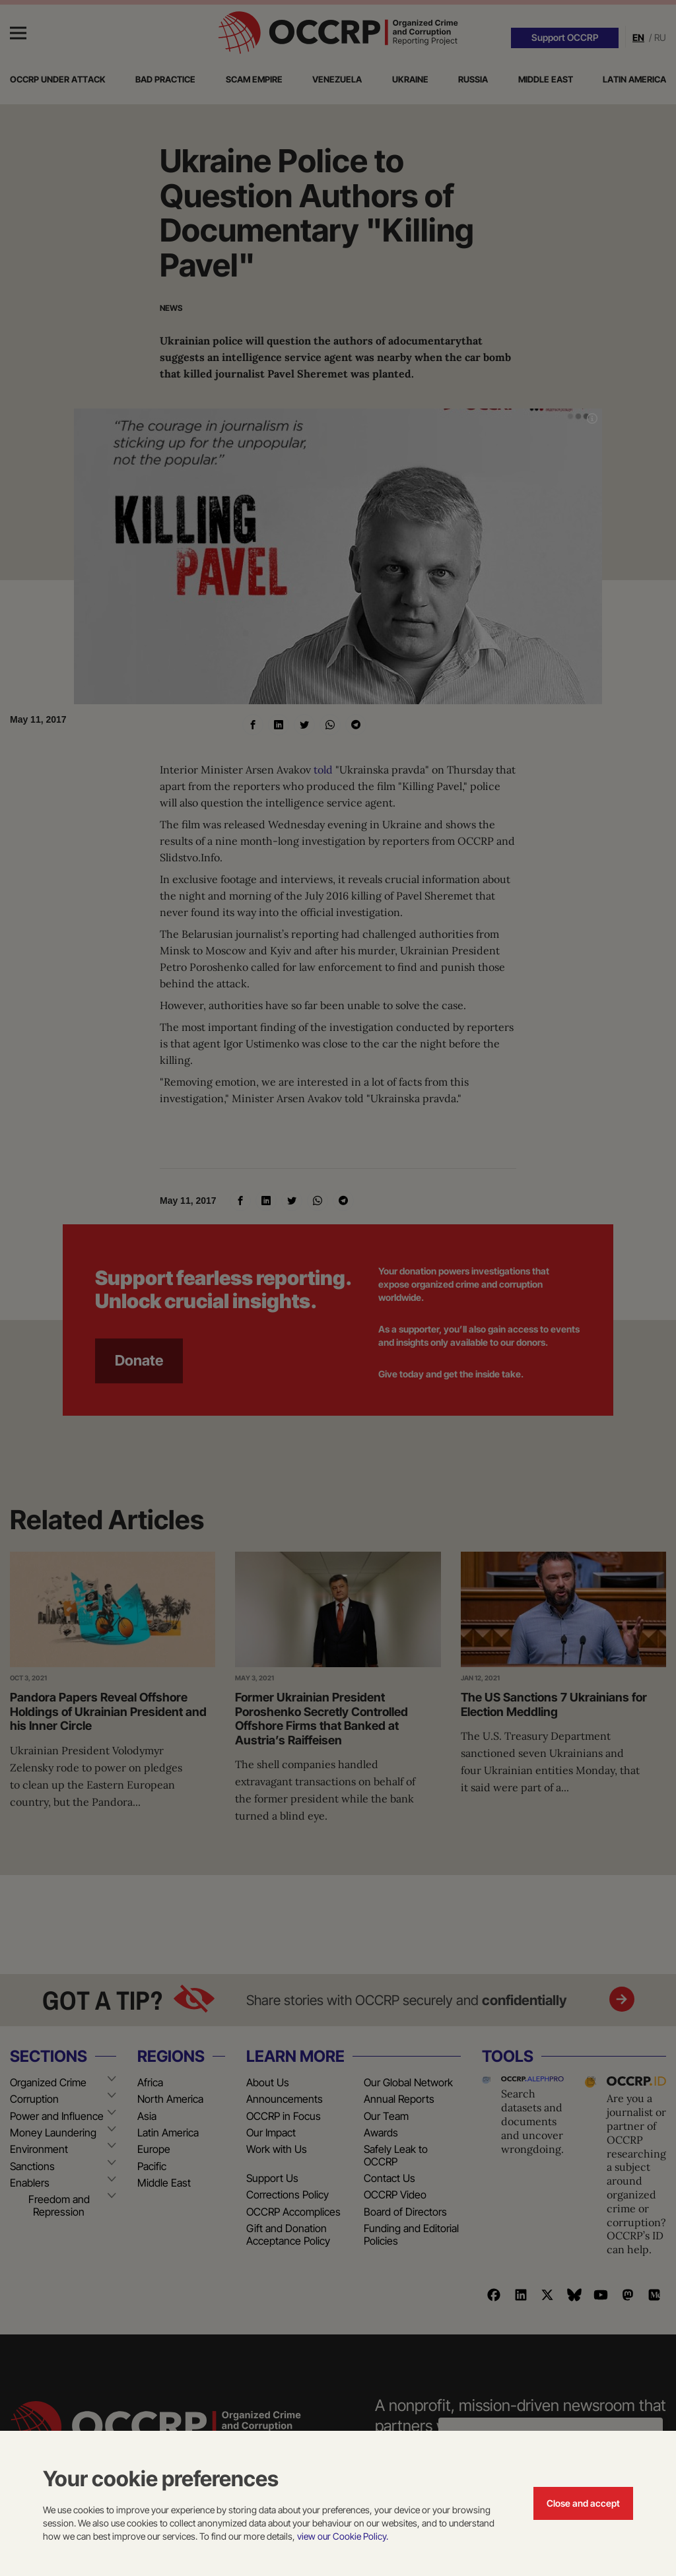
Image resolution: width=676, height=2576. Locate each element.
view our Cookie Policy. (342, 2536)
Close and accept (583, 2503)
